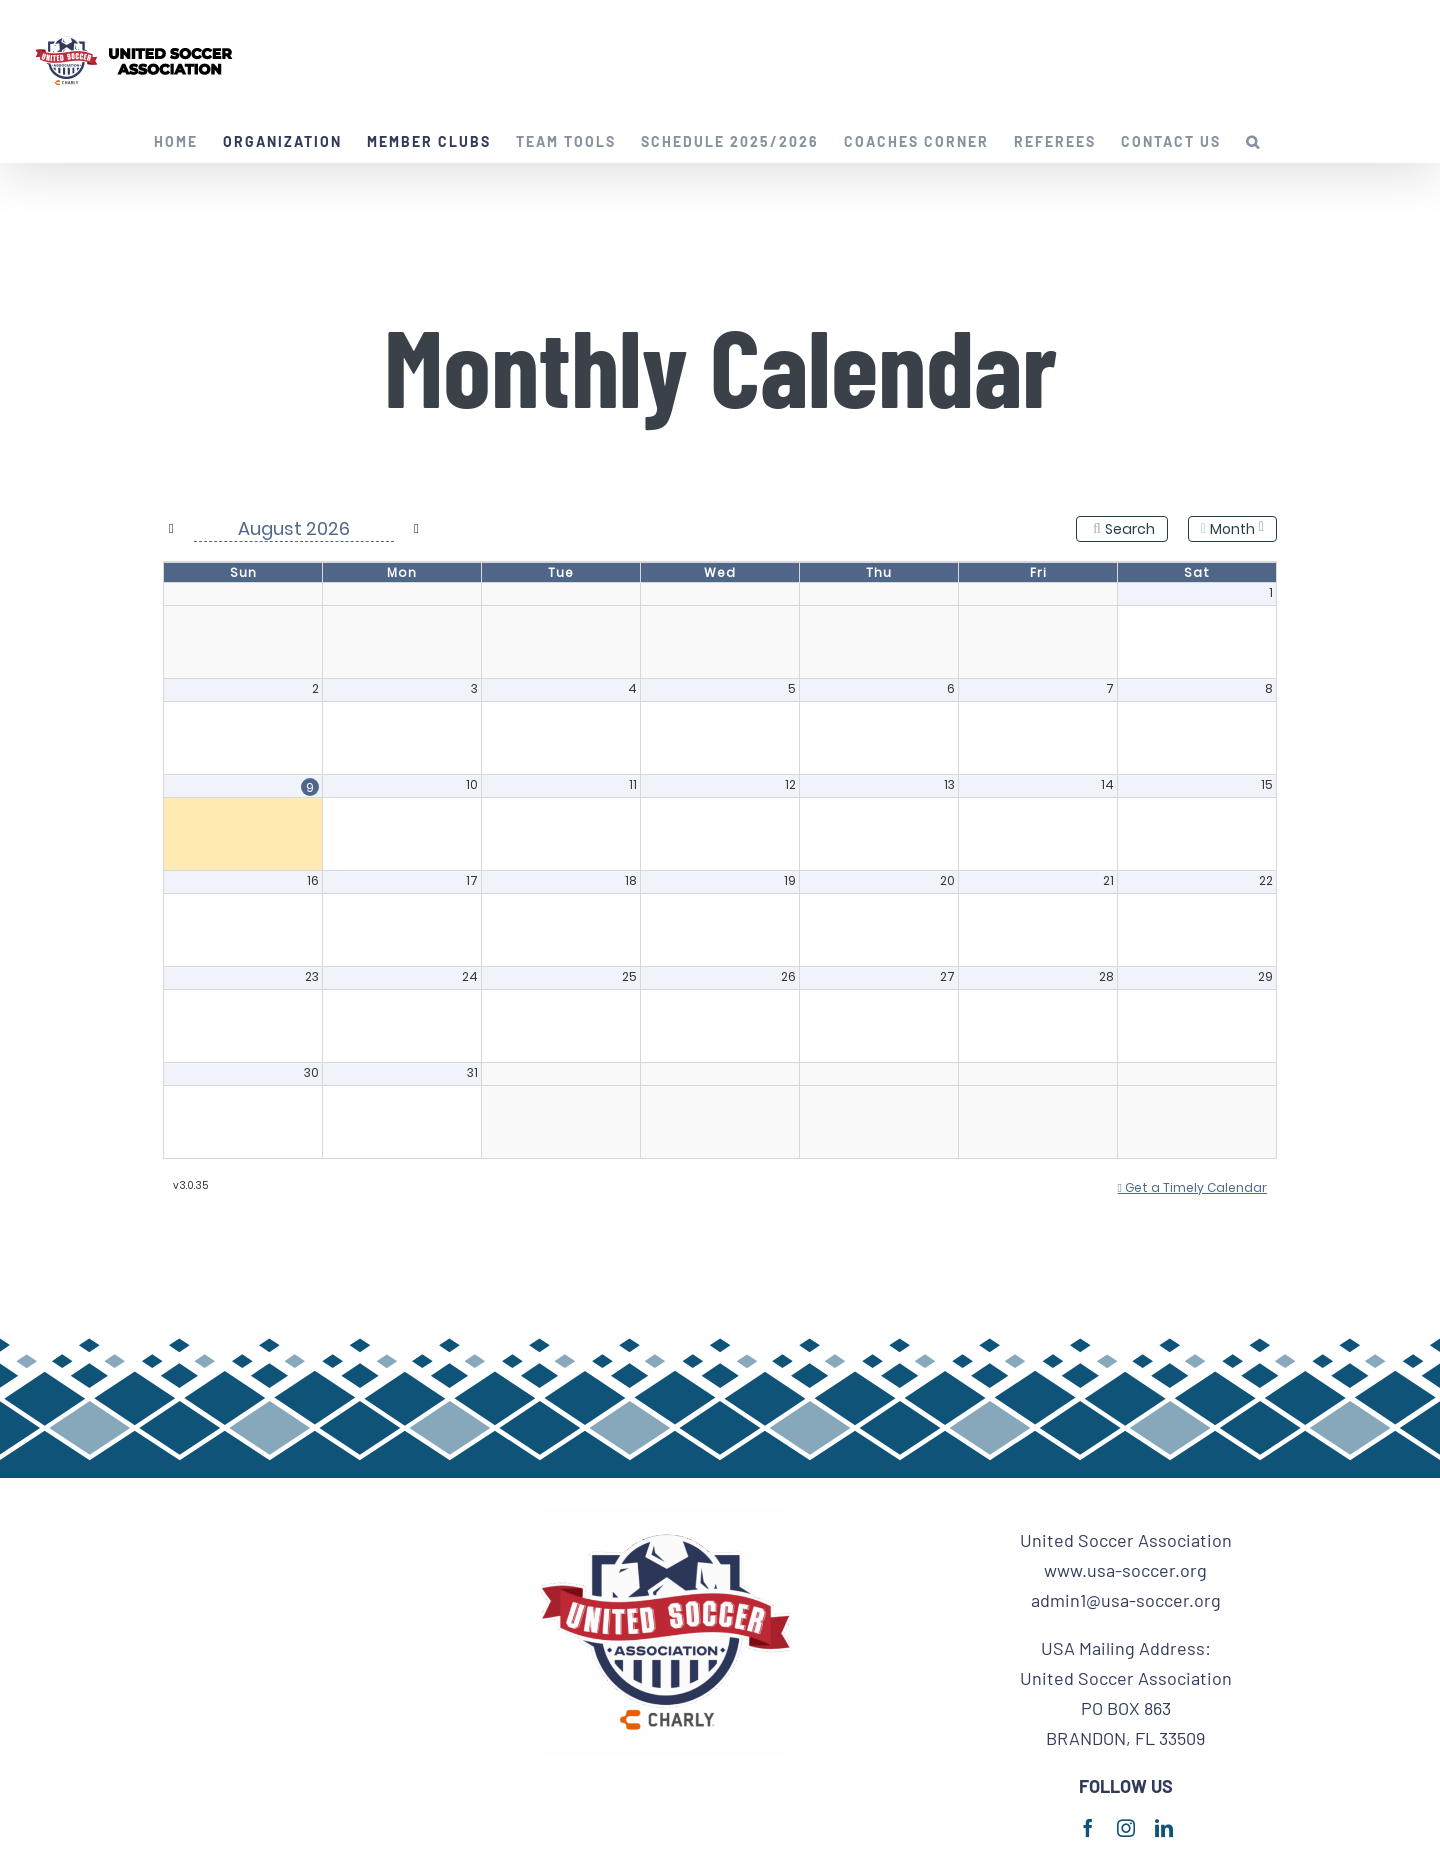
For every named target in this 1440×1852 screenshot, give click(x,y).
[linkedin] (1164, 1828)
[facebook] (1088, 1828)
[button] (1253, 142)
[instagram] (1126, 1828)
